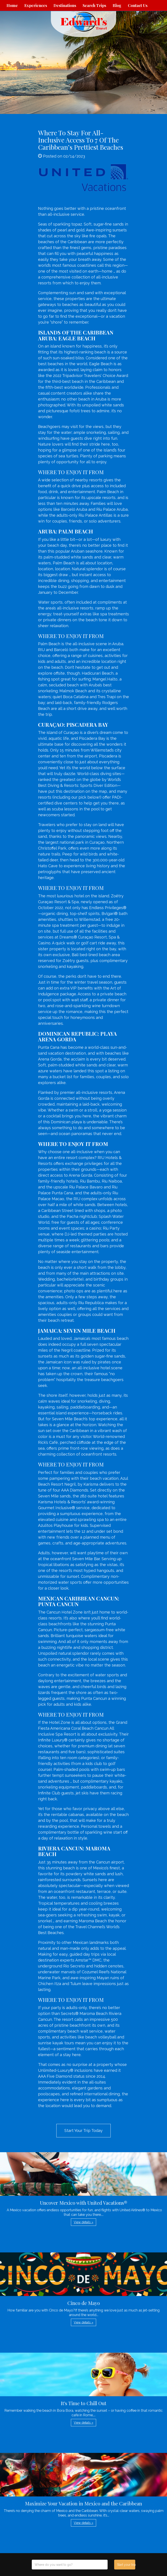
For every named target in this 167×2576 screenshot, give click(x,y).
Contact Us (137, 5)
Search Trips (94, 5)
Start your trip (126, 2564)
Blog (117, 5)
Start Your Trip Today (83, 2130)
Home (12, 5)
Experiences (35, 5)
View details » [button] (83, 2222)
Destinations (64, 5)
